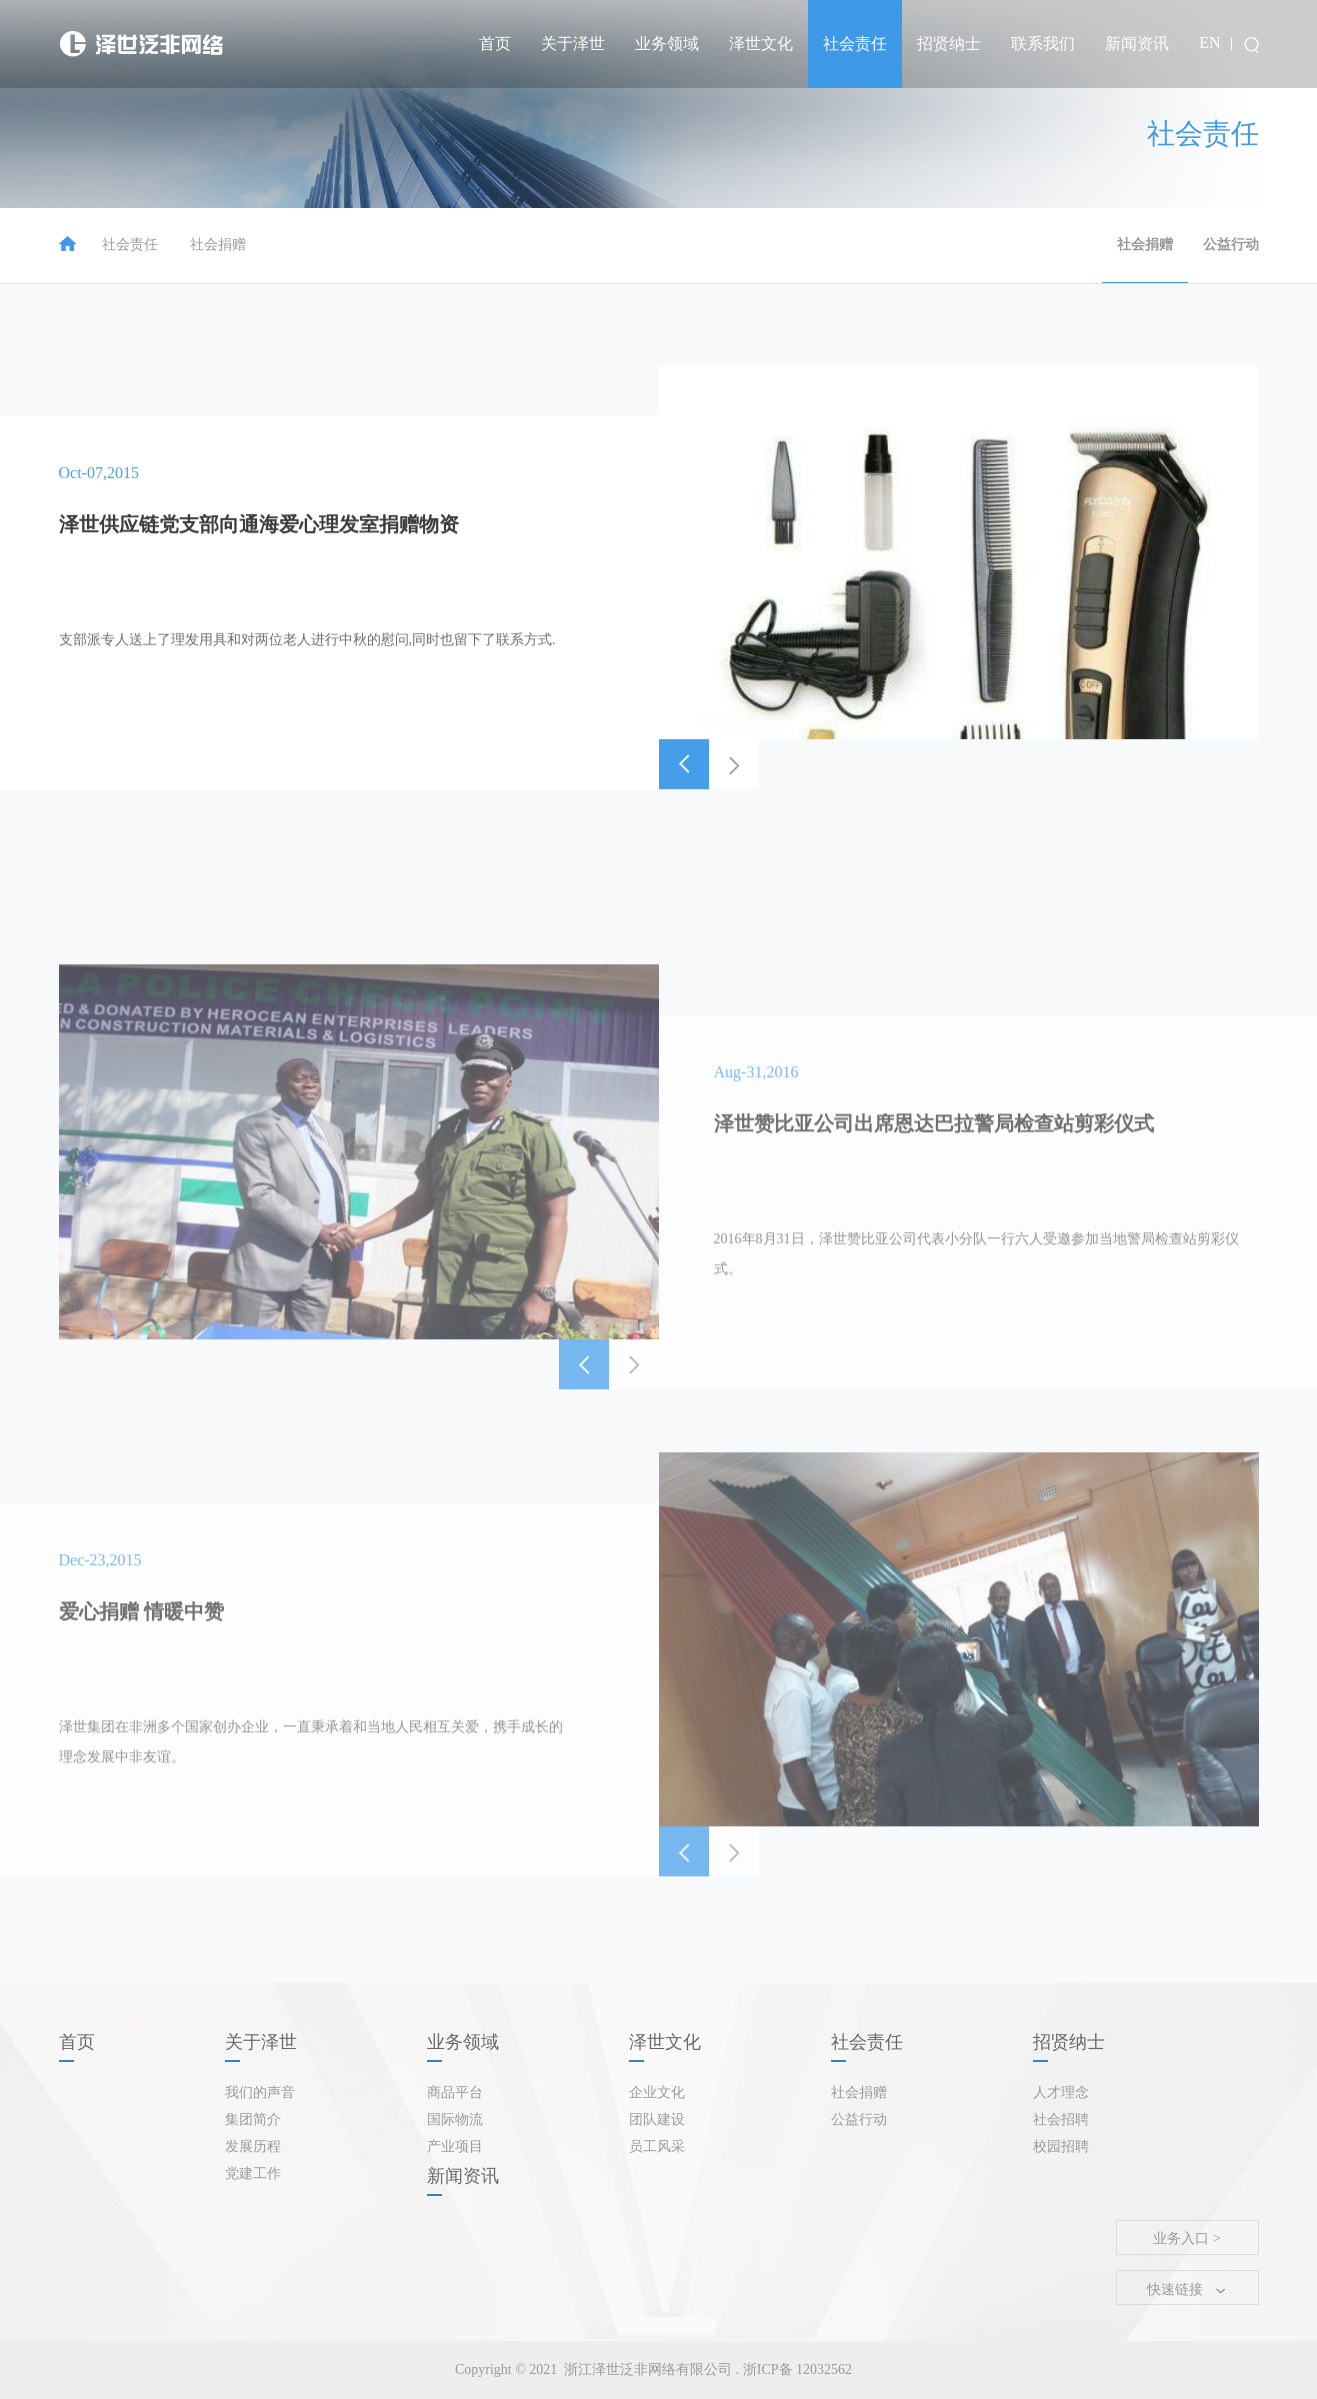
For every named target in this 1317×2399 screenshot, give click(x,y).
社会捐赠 (218, 244)
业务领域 (667, 43)
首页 (495, 43)
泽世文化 (761, 43)
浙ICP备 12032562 (795, 2369)
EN (1209, 42)
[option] (959, 644)
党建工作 (253, 2174)
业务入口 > (1186, 2238)
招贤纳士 (949, 43)
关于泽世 (573, 43)
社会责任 (855, 43)
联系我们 (1043, 43)
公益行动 (1231, 244)
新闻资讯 (1137, 43)
